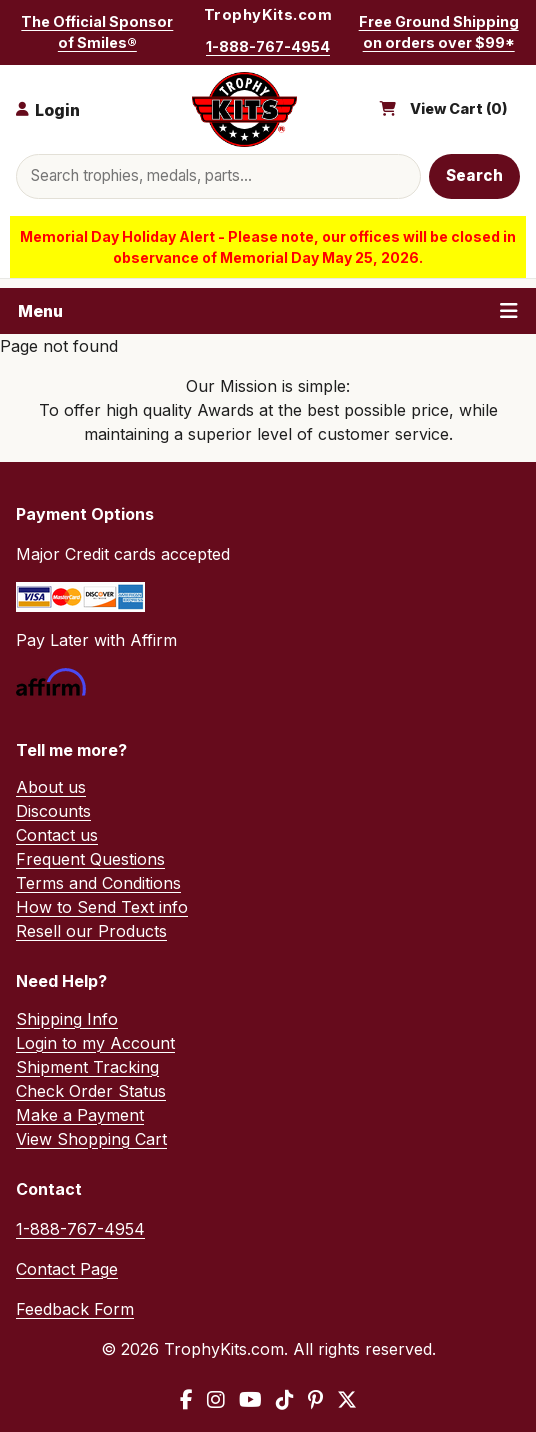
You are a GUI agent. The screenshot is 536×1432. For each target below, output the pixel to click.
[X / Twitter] (347, 1400)
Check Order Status (91, 1091)
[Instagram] (216, 1400)
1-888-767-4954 (268, 46)
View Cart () (459, 109)
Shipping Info (67, 1019)
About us (51, 787)
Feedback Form (75, 1309)
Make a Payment (80, 1115)
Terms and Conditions (98, 883)
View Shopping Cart (91, 1139)
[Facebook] (186, 1400)
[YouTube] (250, 1400)
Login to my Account (95, 1043)
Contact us (57, 835)
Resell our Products (91, 931)
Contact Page (67, 1269)
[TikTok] (285, 1400)
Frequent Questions (90, 859)
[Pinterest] (315, 1400)
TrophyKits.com (268, 15)
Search (475, 175)
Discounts (53, 811)
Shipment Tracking (87, 1067)
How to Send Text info (102, 907)
